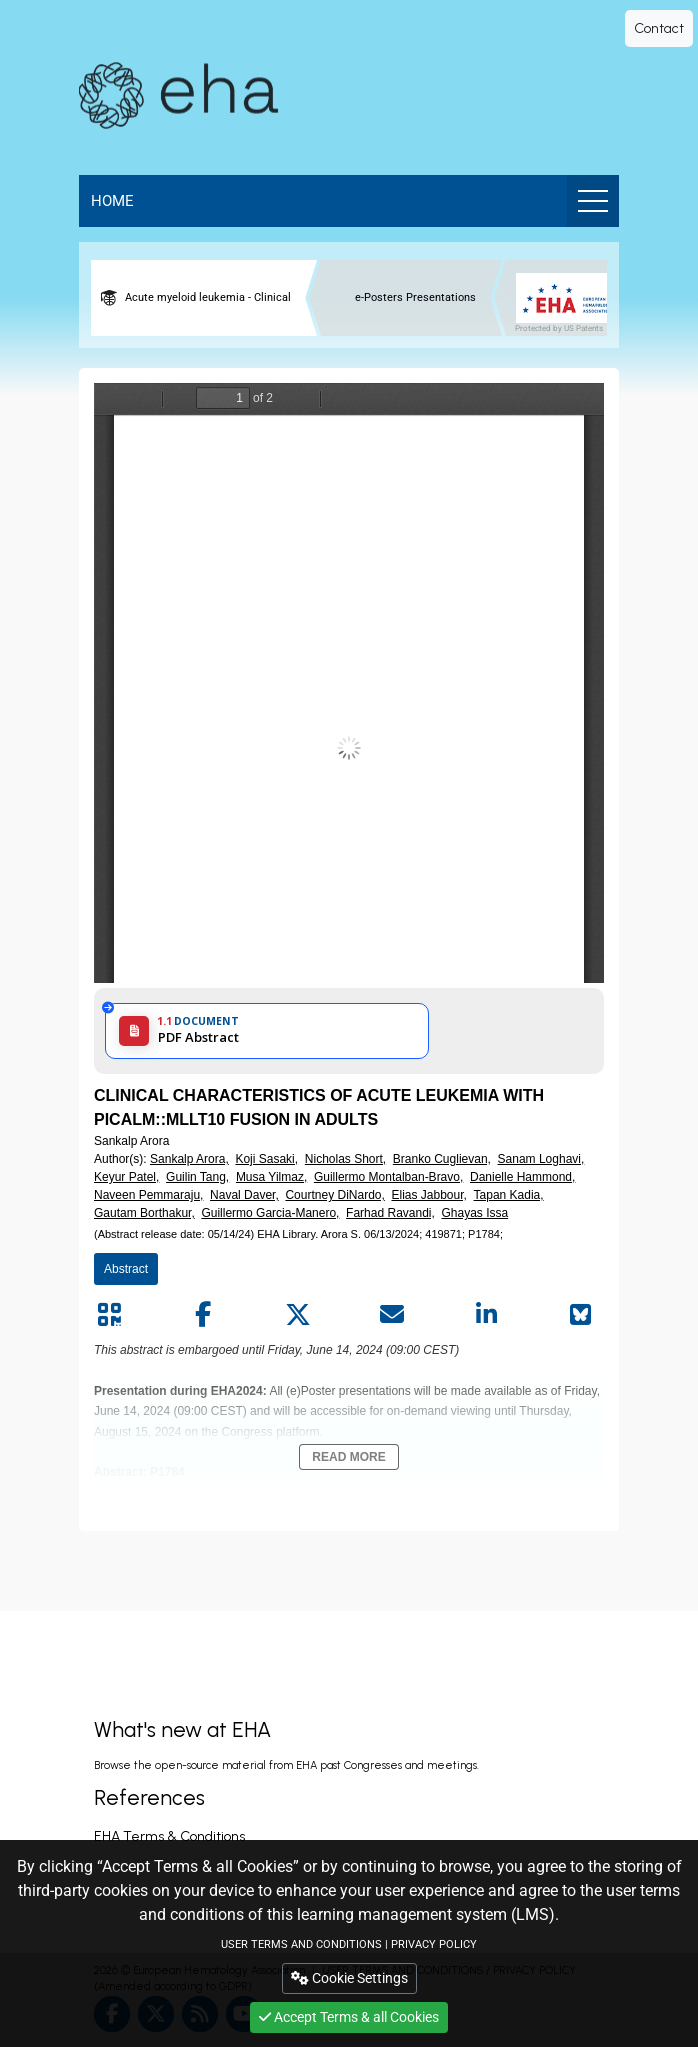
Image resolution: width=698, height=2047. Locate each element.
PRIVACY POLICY (434, 1944)
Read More (348, 1457)
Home (112, 201)
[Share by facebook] (203, 1315)
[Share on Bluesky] (581, 1315)
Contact (659, 28)
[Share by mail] (392, 1315)
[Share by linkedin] (487, 1315)
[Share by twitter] (298, 1315)
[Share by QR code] (109, 1315)
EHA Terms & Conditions (169, 1836)
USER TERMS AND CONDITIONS (301, 1944)
